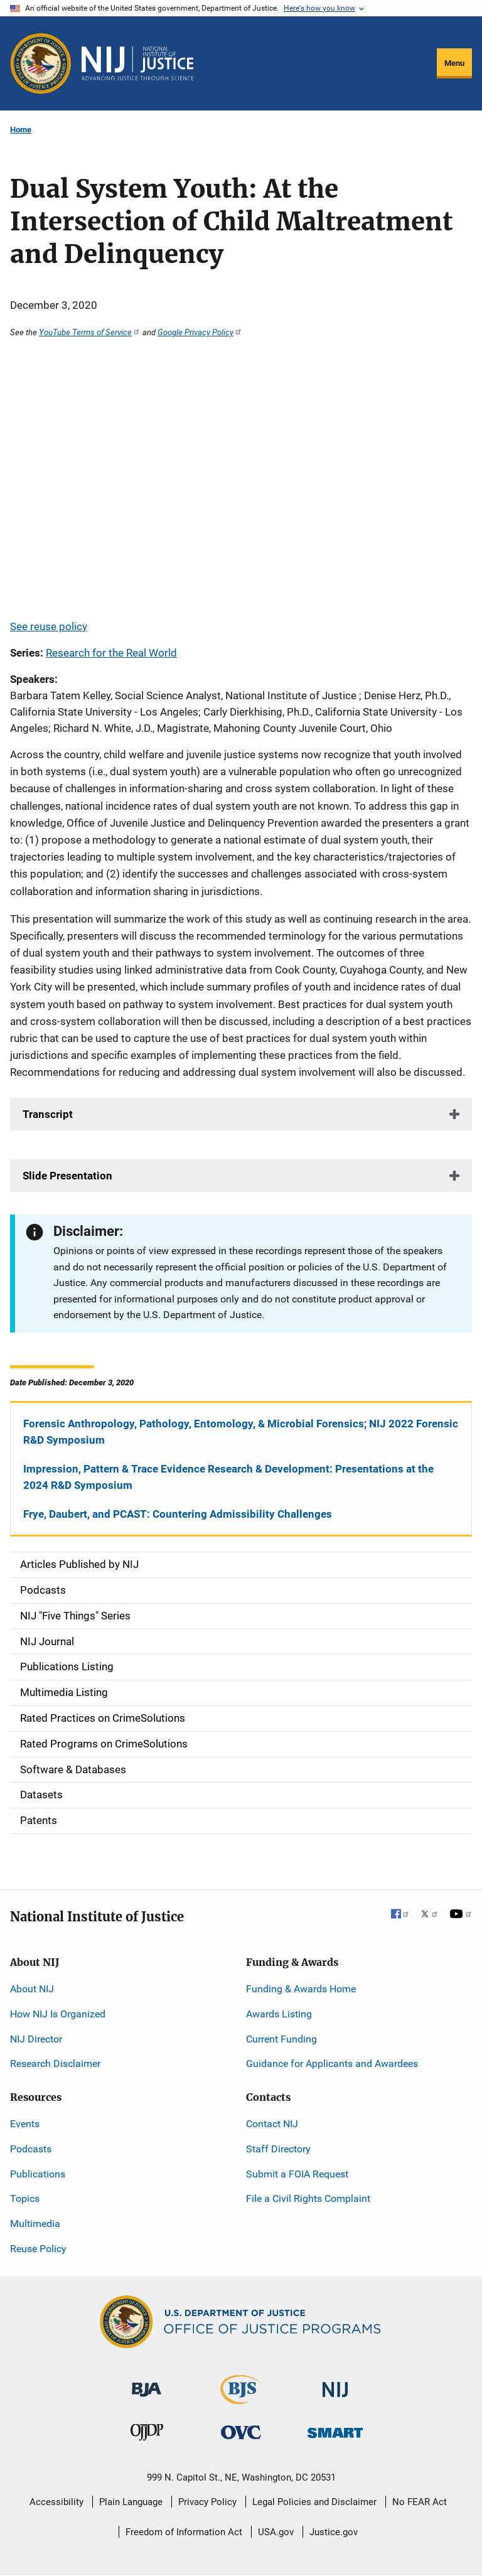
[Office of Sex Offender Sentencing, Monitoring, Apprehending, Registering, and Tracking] (335, 2429)
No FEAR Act (419, 2502)
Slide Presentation (67, 1175)
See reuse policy (48, 626)
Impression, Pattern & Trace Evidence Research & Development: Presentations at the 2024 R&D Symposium (228, 1476)
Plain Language (131, 2502)
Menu (454, 63)
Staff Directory (278, 2149)
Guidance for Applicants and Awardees (332, 2063)
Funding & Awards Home (301, 1989)
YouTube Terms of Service (90, 332)
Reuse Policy (38, 2249)
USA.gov (276, 2532)
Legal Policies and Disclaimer (314, 2502)
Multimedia (35, 2224)
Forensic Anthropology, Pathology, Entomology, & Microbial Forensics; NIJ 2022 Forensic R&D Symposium (240, 1431)
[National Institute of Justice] (335, 2384)
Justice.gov (333, 2532)
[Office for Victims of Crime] (241, 2432)
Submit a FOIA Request (297, 2174)
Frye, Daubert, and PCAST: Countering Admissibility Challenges (177, 1514)
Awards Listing (279, 2014)
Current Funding (281, 2039)
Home (20, 129)
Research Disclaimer (55, 2063)
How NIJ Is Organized (57, 2014)
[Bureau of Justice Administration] (146, 2384)
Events (25, 2124)
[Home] (137, 63)
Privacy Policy (207, 2502)
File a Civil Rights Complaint (308, 2198)
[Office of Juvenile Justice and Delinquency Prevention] (147, 2435)
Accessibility (56, 2502)
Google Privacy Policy (200, 332)
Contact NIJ (272, 2124)
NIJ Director (36, 2039)
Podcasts (30, 2149)
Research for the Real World (111, 653)
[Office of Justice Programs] (41, 63)
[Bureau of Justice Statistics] (240, 2399)
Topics (25, 2198)
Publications (37, 2174)
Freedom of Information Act (184, 2532)
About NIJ (32, 1989)
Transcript (48, 1114)
